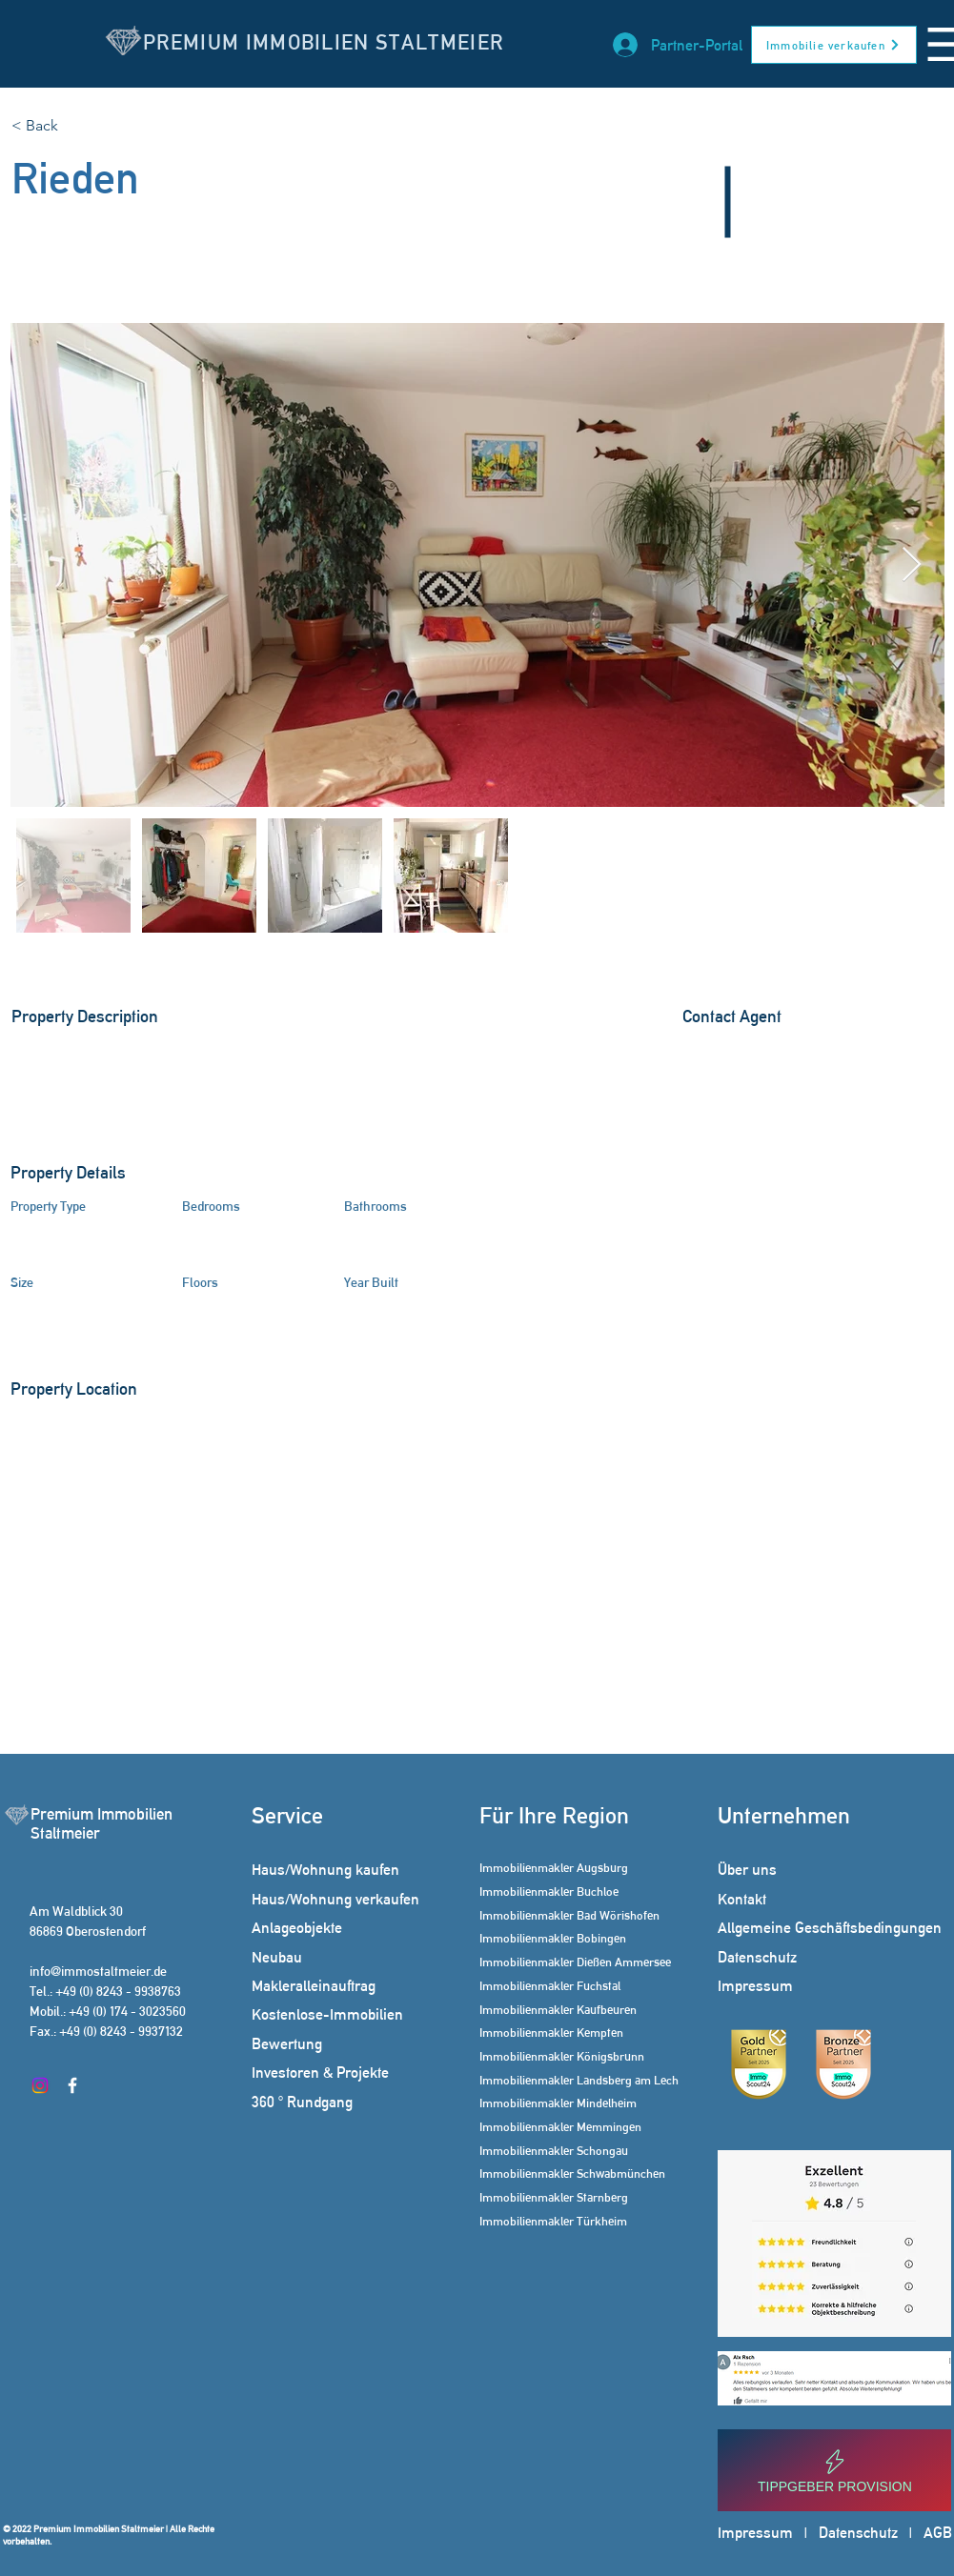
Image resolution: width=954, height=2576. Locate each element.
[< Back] (79, 126)
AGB (938, 2533)
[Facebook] (72, 2085)
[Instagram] (40, 2085)
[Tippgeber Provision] (834, 2470)
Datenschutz (858, 2533)
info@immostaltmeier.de (98, 1971)
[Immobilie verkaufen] (834, 45)
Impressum (755, 2533)
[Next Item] (912, 565)
